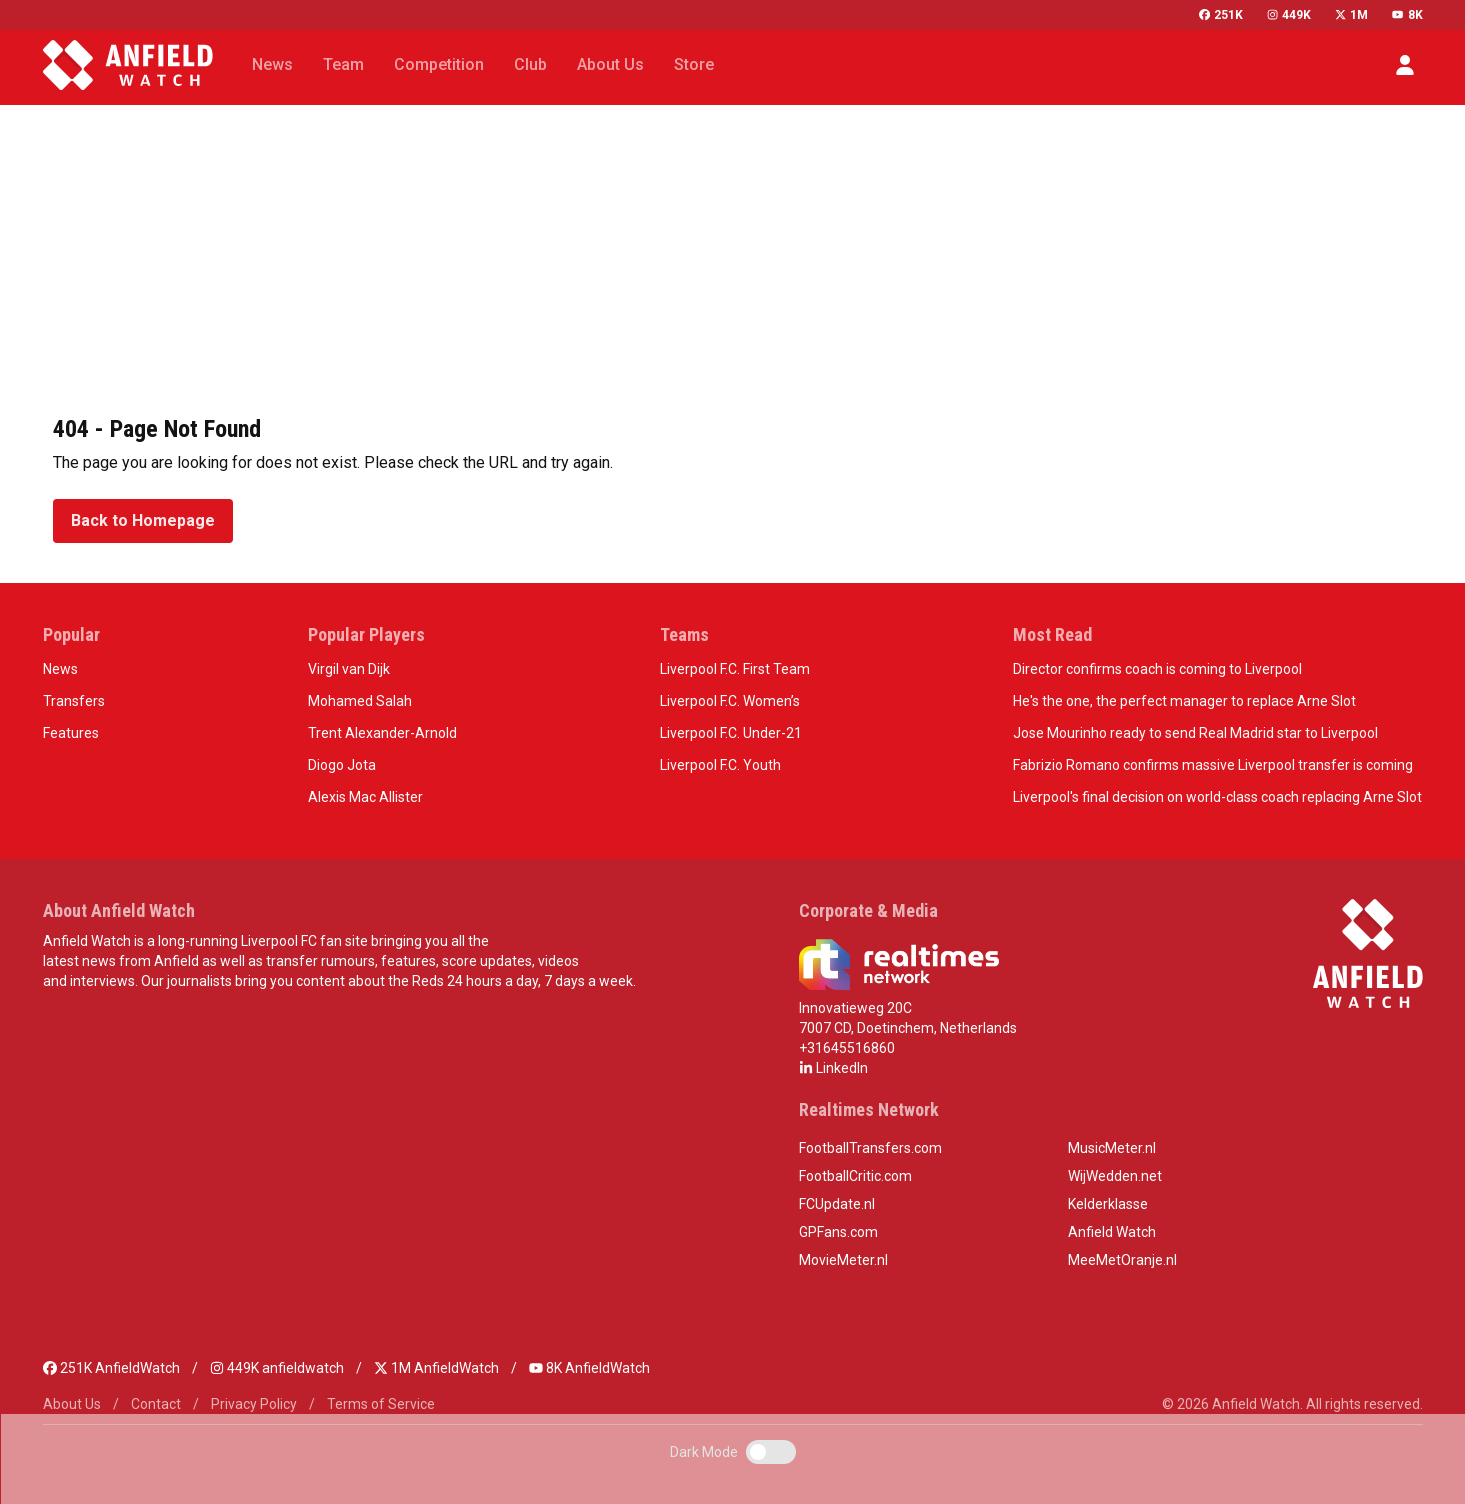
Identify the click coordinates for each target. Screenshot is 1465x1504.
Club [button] (530, 64)
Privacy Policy (254, 1404)
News (60, 669)
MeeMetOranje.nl (1122, 1260)
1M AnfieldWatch (436, 1368)
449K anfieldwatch (277, 1368)
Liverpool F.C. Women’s (730, 701)
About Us (72, 1404)
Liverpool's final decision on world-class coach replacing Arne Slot (1217, 797)
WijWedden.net (1115, 1176)
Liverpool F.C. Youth (720, 765)
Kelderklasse (1108, 1204)
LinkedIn (833, 1068)
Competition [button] (439, 64)
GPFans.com (838, 1232)
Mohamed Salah (360, 701)
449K (1289, 15)
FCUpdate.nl (837, 1204)
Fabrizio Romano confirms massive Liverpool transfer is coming (1213, 765)
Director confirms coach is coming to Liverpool (1157, 669)
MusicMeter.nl (1112, 1148)
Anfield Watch (1112, 1232)
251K (1221, 15)
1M (1351, 15)
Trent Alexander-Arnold (382, 733)
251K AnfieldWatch (111, 1368)
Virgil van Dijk (349, 669)
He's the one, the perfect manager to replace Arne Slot (1184, 701)
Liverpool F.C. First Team (735, 669)
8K (1407, 15)
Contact (156, 1404)
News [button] (272, 64)
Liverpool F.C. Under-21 (731, 733)
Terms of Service (381, 1404)
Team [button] (343, 64)
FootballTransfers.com (870, 1148)
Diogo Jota (342, 765)
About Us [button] (610, 64)
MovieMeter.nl (843, 1260)
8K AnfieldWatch (589, 1368)
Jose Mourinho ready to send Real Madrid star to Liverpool (1195, 733)
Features (71, 733)
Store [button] (694, 64)
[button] (1405, 65)
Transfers (74, 701)
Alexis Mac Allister (365, 797)
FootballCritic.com (855, 1176)
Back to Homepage (143, 520)
